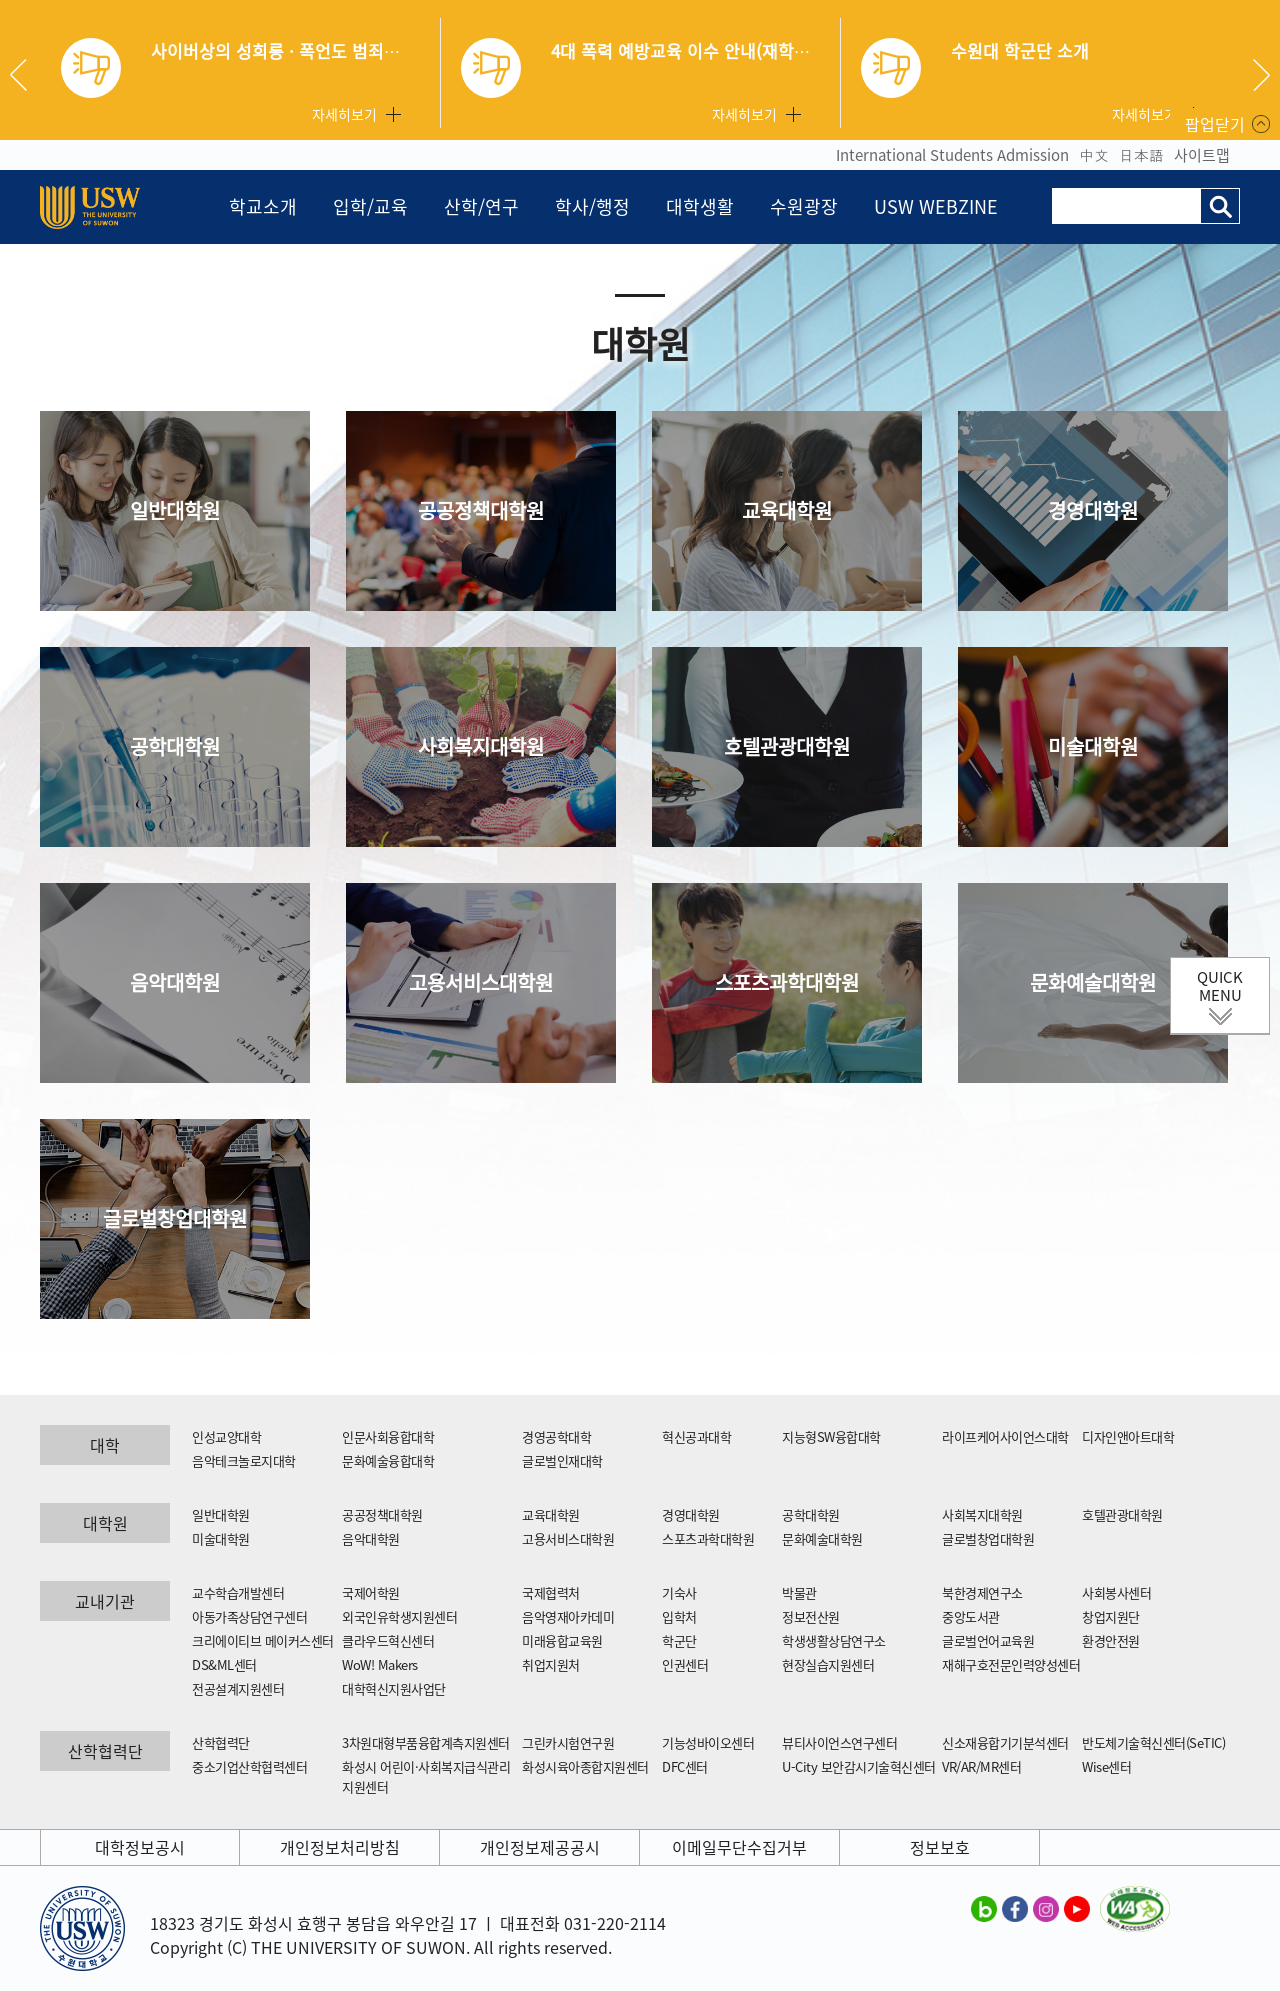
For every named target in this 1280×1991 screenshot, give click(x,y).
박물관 (799, 1592)
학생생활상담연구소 (834, 1640)
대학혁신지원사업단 (394, 1688)
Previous (26, 75)
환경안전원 (1111, 1640)
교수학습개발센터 (238, 1592)
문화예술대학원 (1093, 982)
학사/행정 (592, 206)
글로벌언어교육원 (988, 1640)
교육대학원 (787, 510)
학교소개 (263, 206)
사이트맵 (1202, 155)
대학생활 (700, 206)
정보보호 (940, 1847)
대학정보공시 (140, 1847)
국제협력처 (551, 1592)
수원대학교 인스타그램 (1046, 1908)
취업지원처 (551, 1664)
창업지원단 (1111, 1616)
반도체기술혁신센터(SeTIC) (1153, 1742)
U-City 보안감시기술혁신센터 (859, 1766)
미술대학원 (1093, 746)
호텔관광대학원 (787, 746)
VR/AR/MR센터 (981, 1766)
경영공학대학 (556, 1436)
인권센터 (685, 1664)
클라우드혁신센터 (388, 1640)
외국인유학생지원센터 (399, 1616)
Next (1261, 75)
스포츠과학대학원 (787, 982)
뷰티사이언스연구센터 (839, 1742)
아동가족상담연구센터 (249, 1616)
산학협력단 (221, 1742)
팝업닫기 (1215, 124)
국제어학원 (371, 1592)
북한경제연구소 (982, 1592)
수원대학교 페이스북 (1015, 1908)
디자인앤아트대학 (1128, 1436)
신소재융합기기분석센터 (1005, 1742)
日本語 (1141, 155)
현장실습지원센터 (828, 1664)
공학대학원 (175, 746)
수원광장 (804, 206)
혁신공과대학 (696, 1436)
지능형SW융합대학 (831, 1436)
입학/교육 (370, 206)
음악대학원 (175, 982)
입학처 (679, 1616)
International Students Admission (952, 155)
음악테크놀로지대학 (244, 1460)
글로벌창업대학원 (175, 1218)
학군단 (679, 1640)
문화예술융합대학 (388, 1460)
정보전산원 (811, 1616)
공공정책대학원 (481, 510)
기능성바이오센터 (708, 1742)
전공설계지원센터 (238, 1688)
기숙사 (679, 1592)
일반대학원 (175, 510)
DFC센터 (685, 1766)
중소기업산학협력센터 (249, 1766)
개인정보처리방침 (340, 1847)
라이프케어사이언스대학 (1005, 1436)
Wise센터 (1106, 1766)
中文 (1094, 155)
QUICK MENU (1220, 986)
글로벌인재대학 (562, 1460)
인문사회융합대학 (388, 1436)
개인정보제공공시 (540, 1847)
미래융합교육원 (562, 1640)
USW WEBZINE (936, 206)
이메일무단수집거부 (739, 1847)
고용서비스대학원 (481, 982)
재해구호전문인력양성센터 (1011, 1664)
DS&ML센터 (224, 1664)
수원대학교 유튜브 (1077, 1908)
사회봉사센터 (1116, 1592)
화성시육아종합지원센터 (585, 1766)
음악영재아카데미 (568, 1616)
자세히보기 (344, 114)
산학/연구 (481, 206)
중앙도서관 (971, 1616)
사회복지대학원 (481, 746)
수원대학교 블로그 (984, 1908)
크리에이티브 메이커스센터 (263, 1640)
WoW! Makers (380, 1664)
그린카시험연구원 (568, 1742)
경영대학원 (1093, 510)
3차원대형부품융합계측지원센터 (426, 1742)
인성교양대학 (226, 1436)
